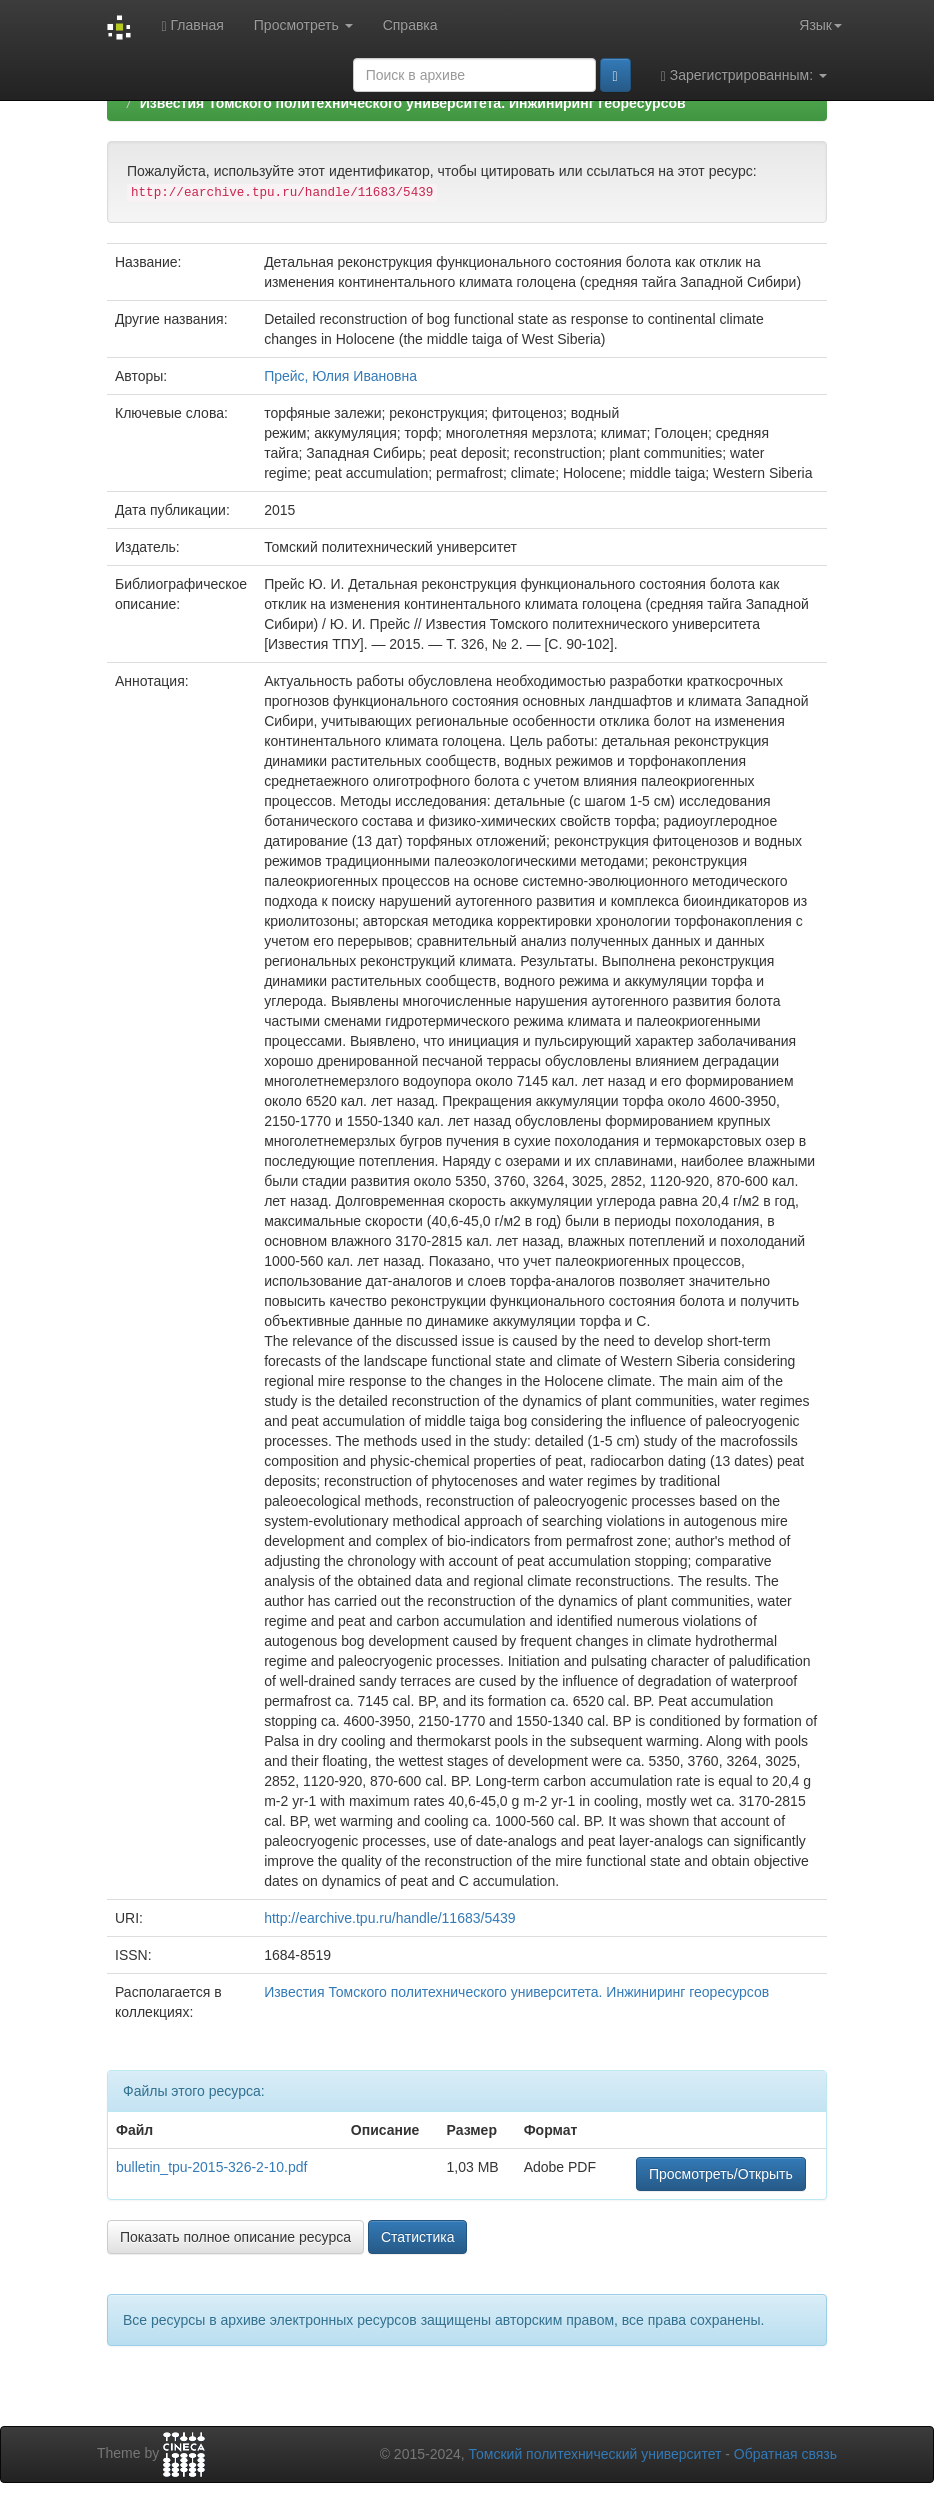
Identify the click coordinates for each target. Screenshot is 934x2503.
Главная (192, 25)
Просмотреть (303, 25)
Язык (820, 25)
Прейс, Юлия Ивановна (340, 376)
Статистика (418, 2237)
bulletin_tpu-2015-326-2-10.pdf (211, 2167)
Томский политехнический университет (595, 2454)
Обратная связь (785, 2454)
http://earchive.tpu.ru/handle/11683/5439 (389, 1918)
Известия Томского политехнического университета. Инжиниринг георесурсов (413, 103)
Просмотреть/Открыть (721, 2174)
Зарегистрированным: (744, 75)
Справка (410, 25)
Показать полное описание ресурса (235, 2237)
